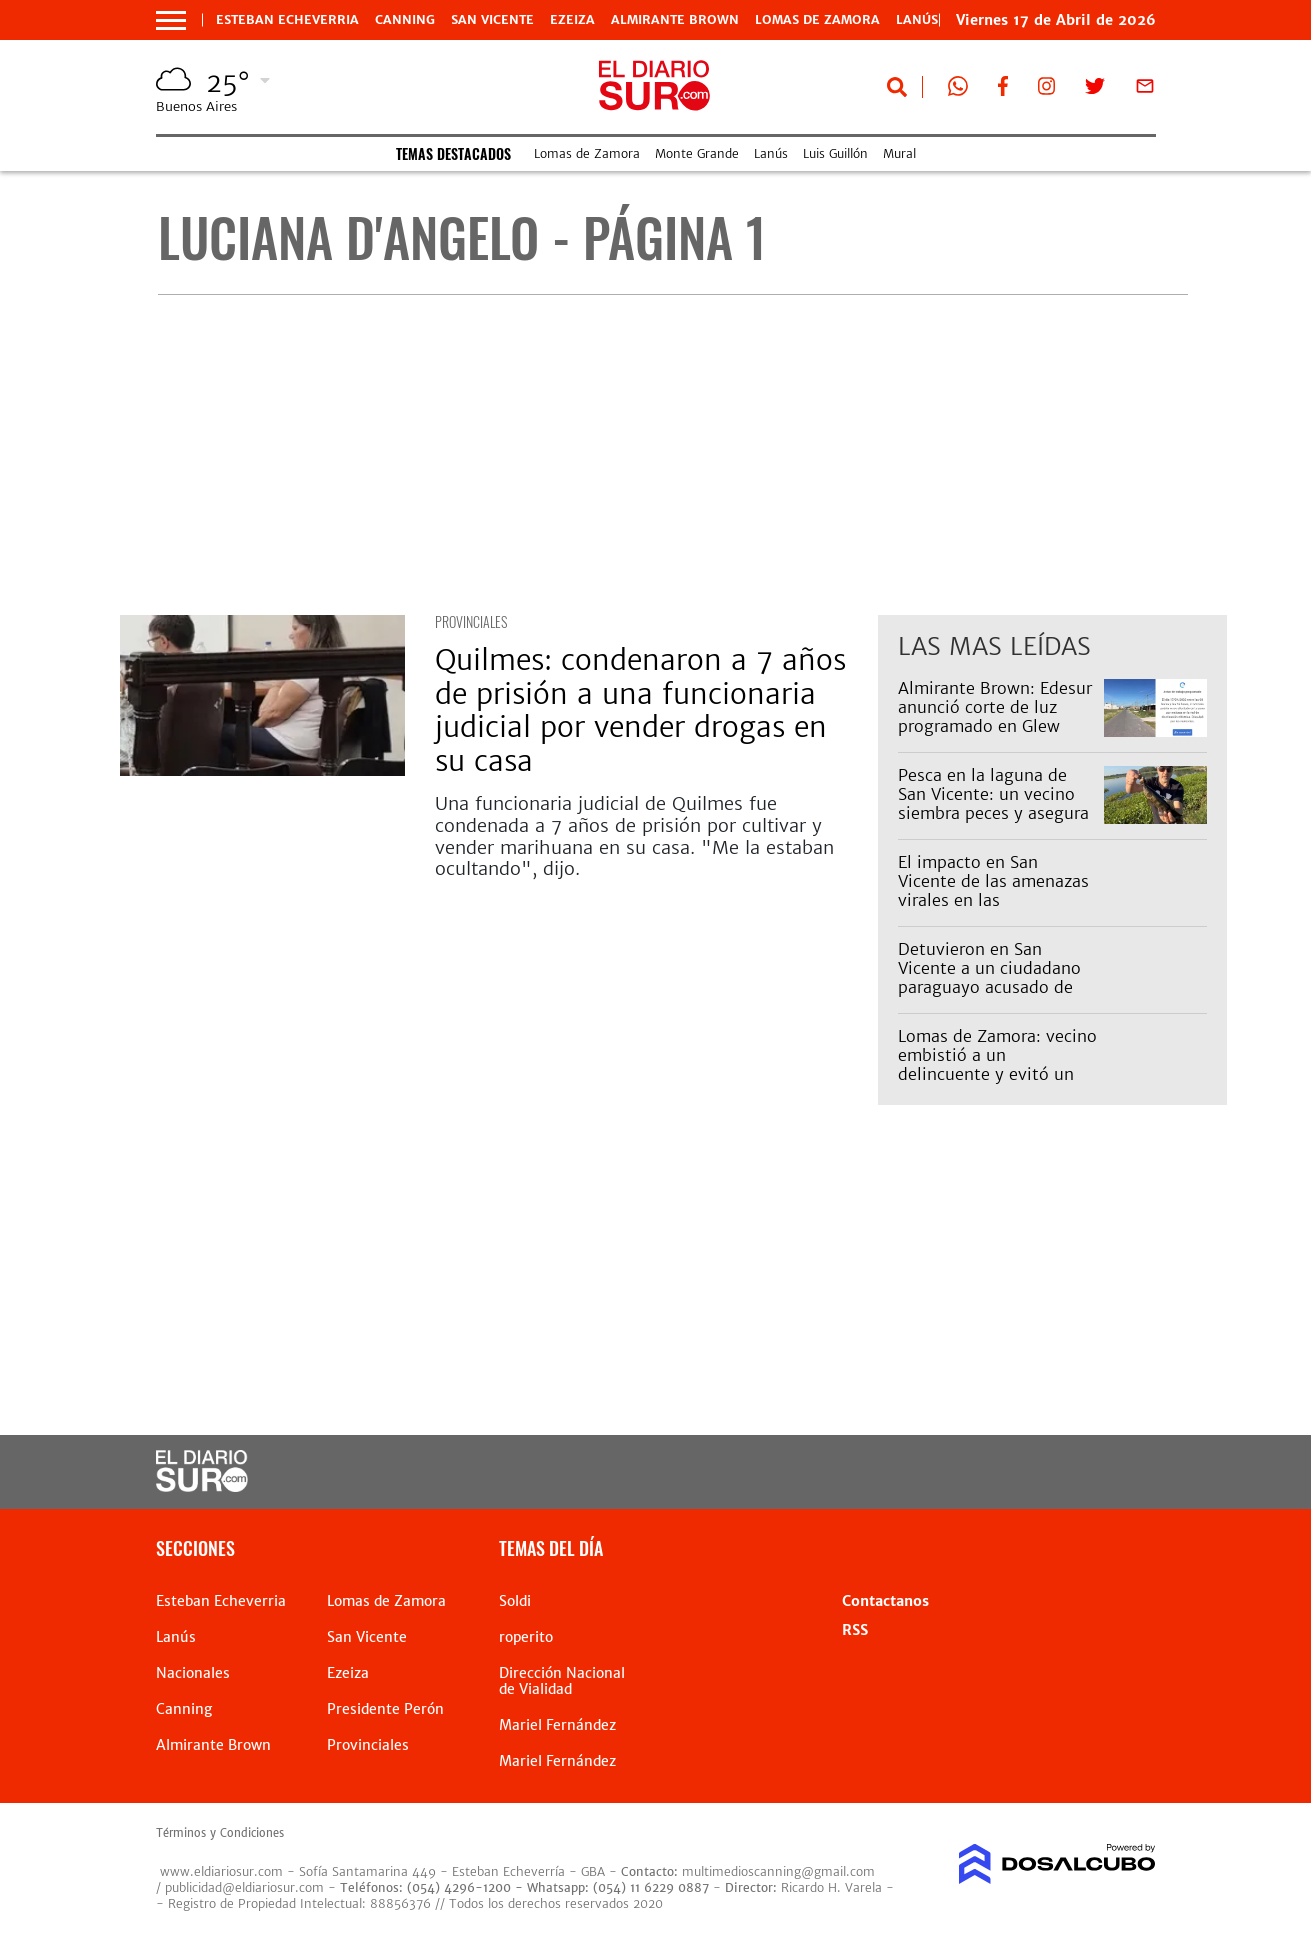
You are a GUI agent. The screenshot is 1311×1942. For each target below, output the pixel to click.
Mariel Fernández (557, 1725)
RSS (855, 1630)
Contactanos (885, 1601)
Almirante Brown (675, 20)
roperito (526, 1637)
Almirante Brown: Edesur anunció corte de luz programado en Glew (995, 707)
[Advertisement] (673, 455)
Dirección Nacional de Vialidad (562, 1681)
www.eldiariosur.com (221, 1871)
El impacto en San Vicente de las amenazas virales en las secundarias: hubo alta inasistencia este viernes (994, 900)
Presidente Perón (385, 1709)
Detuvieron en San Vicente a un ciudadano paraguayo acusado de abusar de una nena (989, 978)
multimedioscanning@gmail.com (778, 1871)
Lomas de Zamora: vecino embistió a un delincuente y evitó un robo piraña (997, 1065)
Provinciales (471, 621)
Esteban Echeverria (287, 20)
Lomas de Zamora (817, 20)
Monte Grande (697, 153)
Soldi (515, 1601)
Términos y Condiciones (220, 1833)
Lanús (771, 153)
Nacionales (193, 1673)
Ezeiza (572, 20)
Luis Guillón (835, 153)
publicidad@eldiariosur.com (244, 1887)
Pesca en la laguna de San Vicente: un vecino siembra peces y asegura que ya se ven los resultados (993, 813)
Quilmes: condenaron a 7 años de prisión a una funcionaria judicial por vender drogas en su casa (640, 710)
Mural (899, 153)
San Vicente (492, 20)
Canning (405, 20)
